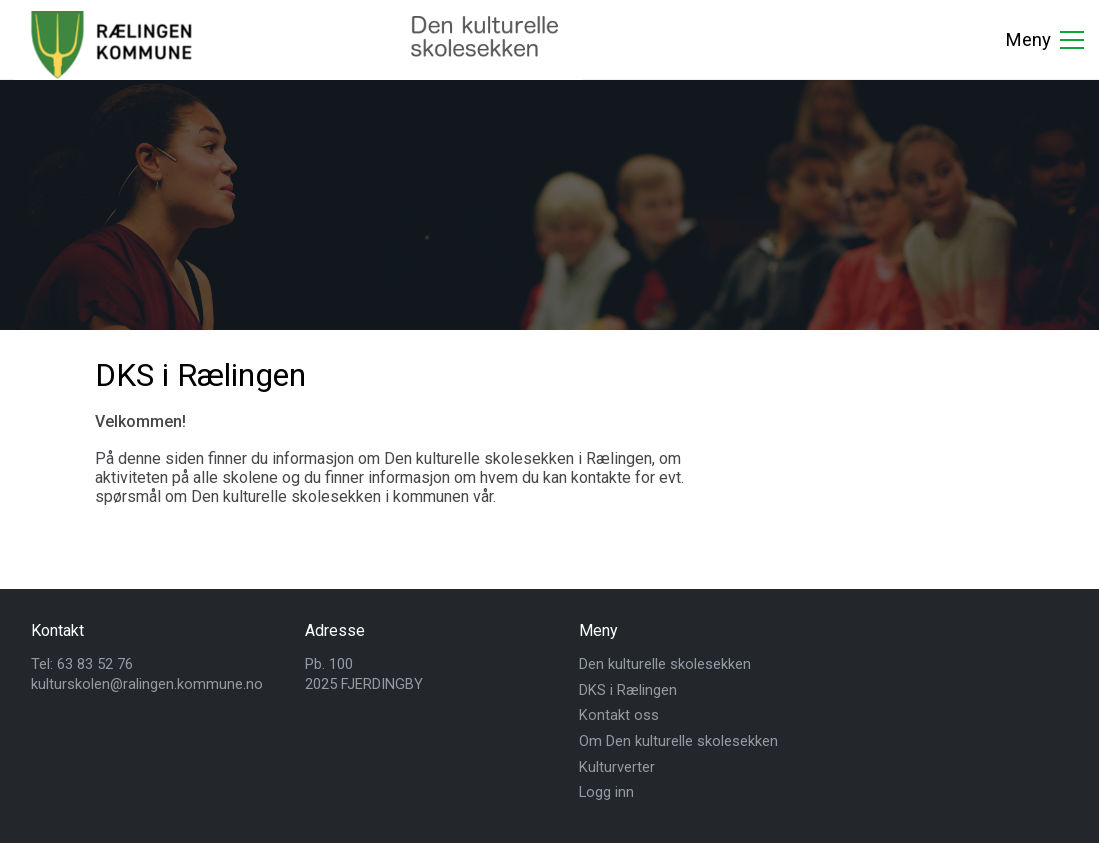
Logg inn (606, 792)
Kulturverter (617, 767)
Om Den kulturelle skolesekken (678, 741)
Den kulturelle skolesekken (665, 664)
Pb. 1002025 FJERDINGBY (364, 674)
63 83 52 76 (95, 664)
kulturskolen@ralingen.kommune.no (147, 684)
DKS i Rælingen (628, 690)
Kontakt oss (619, 715)
